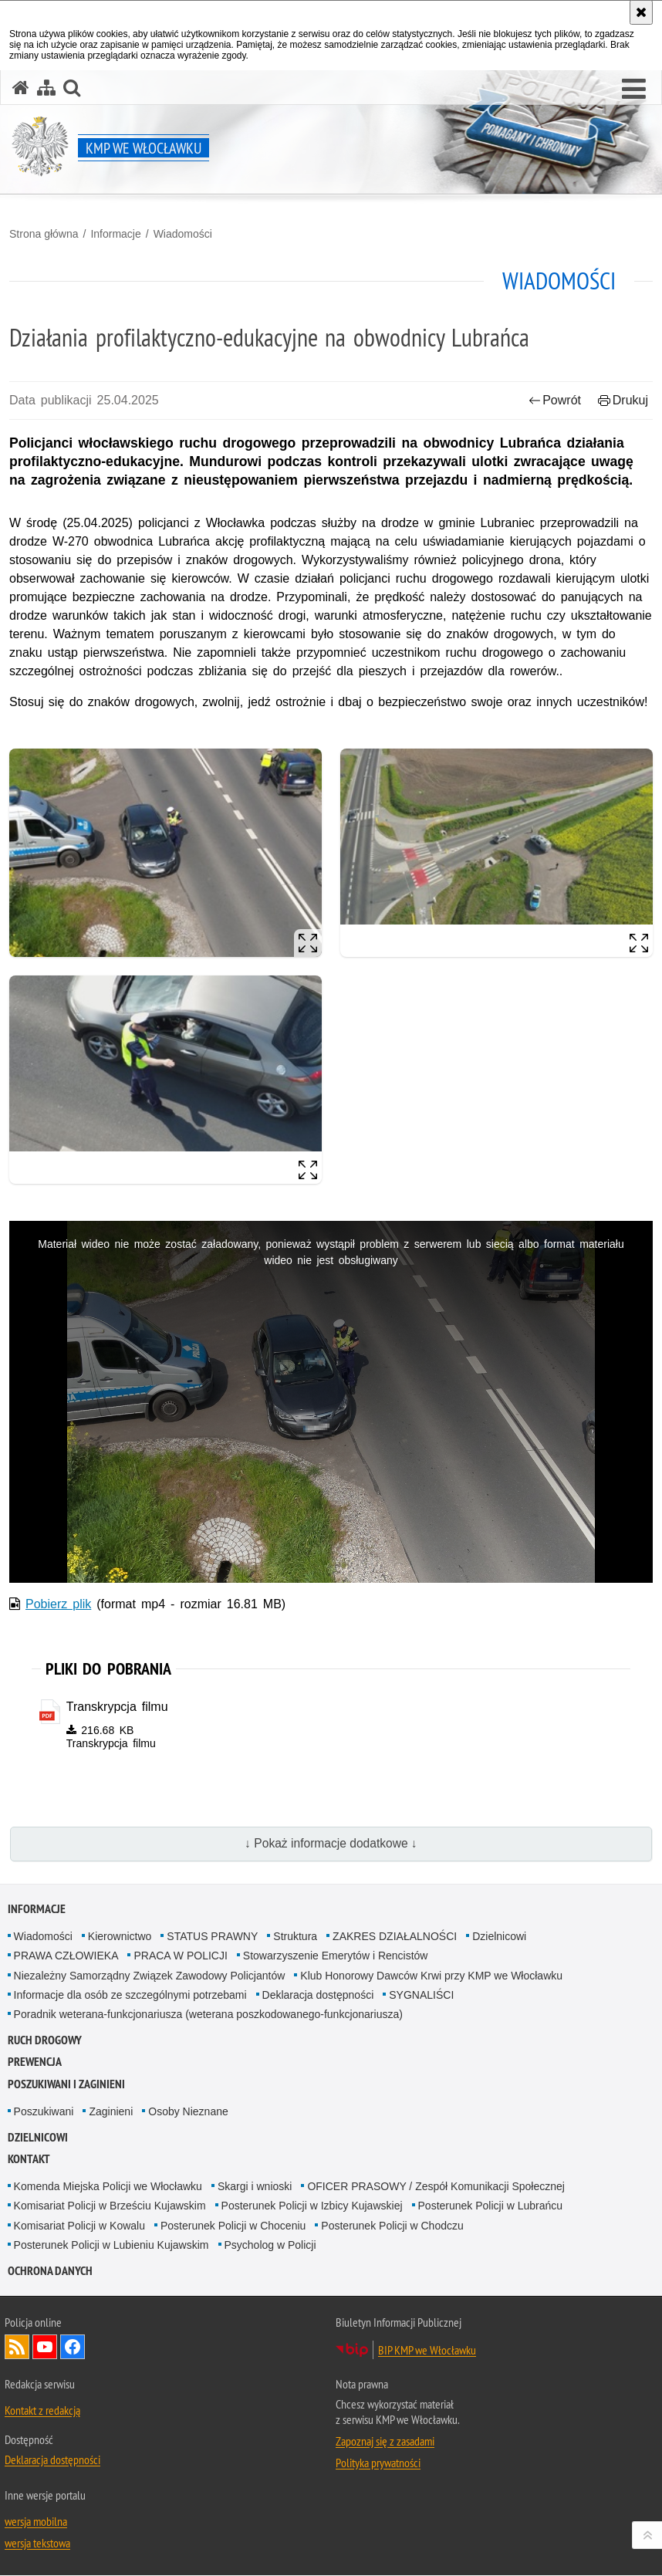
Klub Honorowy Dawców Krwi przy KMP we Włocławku (431, 1976)
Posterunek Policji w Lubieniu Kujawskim (111, 2246)
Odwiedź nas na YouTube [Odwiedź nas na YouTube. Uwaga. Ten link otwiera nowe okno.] (44, 2347)
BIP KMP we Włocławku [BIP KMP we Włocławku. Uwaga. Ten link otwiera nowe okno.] (427, 2350)
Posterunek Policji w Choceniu (233, 2226)
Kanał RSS (17, 2347)
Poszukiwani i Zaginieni (66, 2085)
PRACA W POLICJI (180, 1956)
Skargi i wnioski (255, 2187)
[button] (634, 89)
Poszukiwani (44, 2112)
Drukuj (623, 400)
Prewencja (35, 2063)
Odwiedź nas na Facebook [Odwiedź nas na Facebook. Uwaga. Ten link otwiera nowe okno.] (72, 2347)
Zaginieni (111, 2112)
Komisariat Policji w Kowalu (79, 2226)
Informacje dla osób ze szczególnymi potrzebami (130, 1995)
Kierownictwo (119, 1937)
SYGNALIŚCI (421, 1995)
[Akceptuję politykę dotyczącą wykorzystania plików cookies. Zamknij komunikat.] (641, 12)
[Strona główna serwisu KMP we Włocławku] (20, 87)
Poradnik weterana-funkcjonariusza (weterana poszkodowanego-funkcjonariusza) (208, 2015)
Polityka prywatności (378, 2463)
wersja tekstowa (37, 2543)
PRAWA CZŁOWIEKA (66, 1956)
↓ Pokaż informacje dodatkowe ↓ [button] (331, 1844)
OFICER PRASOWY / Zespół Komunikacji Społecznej (436, 2187)
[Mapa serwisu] (46, 87)
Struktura (295, 1937)
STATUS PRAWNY (212, 1937)
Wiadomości (183, 234)
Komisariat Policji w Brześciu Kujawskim (110, 2206)
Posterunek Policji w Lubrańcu (490, 2206)
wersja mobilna (36, 2522)
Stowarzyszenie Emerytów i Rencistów (335, 1956)
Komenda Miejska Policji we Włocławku (108, 2187)
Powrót (555, 400)
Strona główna (44, 234)
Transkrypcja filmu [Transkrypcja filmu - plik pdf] (117, 1706)
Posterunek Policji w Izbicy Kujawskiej (312, 2206)
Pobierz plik (58, 1604)
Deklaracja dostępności (318, 1995)
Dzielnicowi (499, 1937)
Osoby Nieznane (188, 2112)
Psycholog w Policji (270, 2246)
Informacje (115, 234)
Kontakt (29, 2160)
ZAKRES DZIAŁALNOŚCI (395, 1937)
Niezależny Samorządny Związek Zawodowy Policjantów (149, 1976)
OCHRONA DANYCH (50, 2271)
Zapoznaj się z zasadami (385, 2441)
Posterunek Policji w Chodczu (392, 2226)
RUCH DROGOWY (45, 2041)
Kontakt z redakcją (42, 2411)
